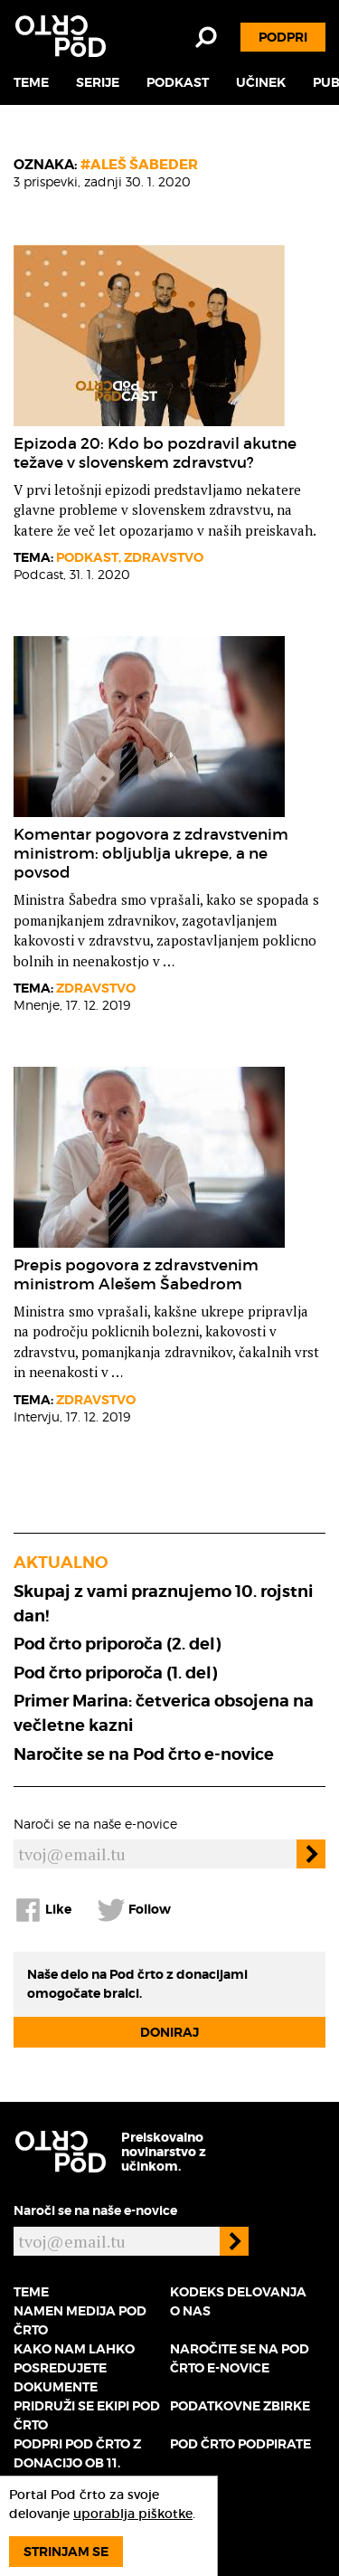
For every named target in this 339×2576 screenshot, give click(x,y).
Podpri (283, 37)
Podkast (177, 82)
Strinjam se (66, 2551)
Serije (97, 82)
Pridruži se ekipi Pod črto (87, 2415)
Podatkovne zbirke (240, 2406)
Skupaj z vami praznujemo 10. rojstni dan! (163, 1603)
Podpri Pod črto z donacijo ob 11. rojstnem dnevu (77, 2463)
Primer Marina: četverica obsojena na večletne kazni (164, 1712)
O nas (190, 2311)
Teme (31, 82)
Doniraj (169, 2032)
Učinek (261, 82)
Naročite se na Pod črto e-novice (144, 1754)
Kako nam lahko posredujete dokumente (74, 2368)
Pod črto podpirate (240, 2444)
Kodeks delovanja (238, 2292)
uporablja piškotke (133, 2513)
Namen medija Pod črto (80, 2320)
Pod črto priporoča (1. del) (115, 1672)
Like (42, 1910)
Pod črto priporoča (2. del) (117, 1643)
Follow (134, 1910)
